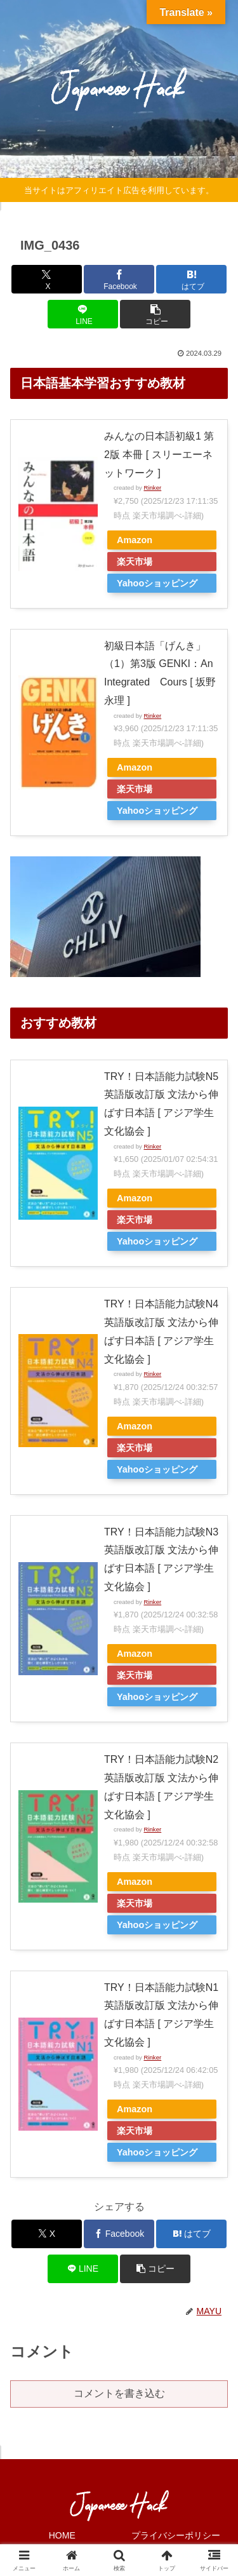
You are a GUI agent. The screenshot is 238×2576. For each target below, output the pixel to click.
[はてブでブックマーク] (191, 279)
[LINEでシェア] (83, 314)
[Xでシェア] (46, 279)
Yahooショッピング (157, 583)
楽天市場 (134, 561)
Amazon (134, 540)
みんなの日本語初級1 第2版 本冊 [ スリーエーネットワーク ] (159, 454)
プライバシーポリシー (175, 2535)
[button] (155, 314)
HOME (62, 2535)
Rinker (152, 487)
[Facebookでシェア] (119, 279)
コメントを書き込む (119, 2393)
